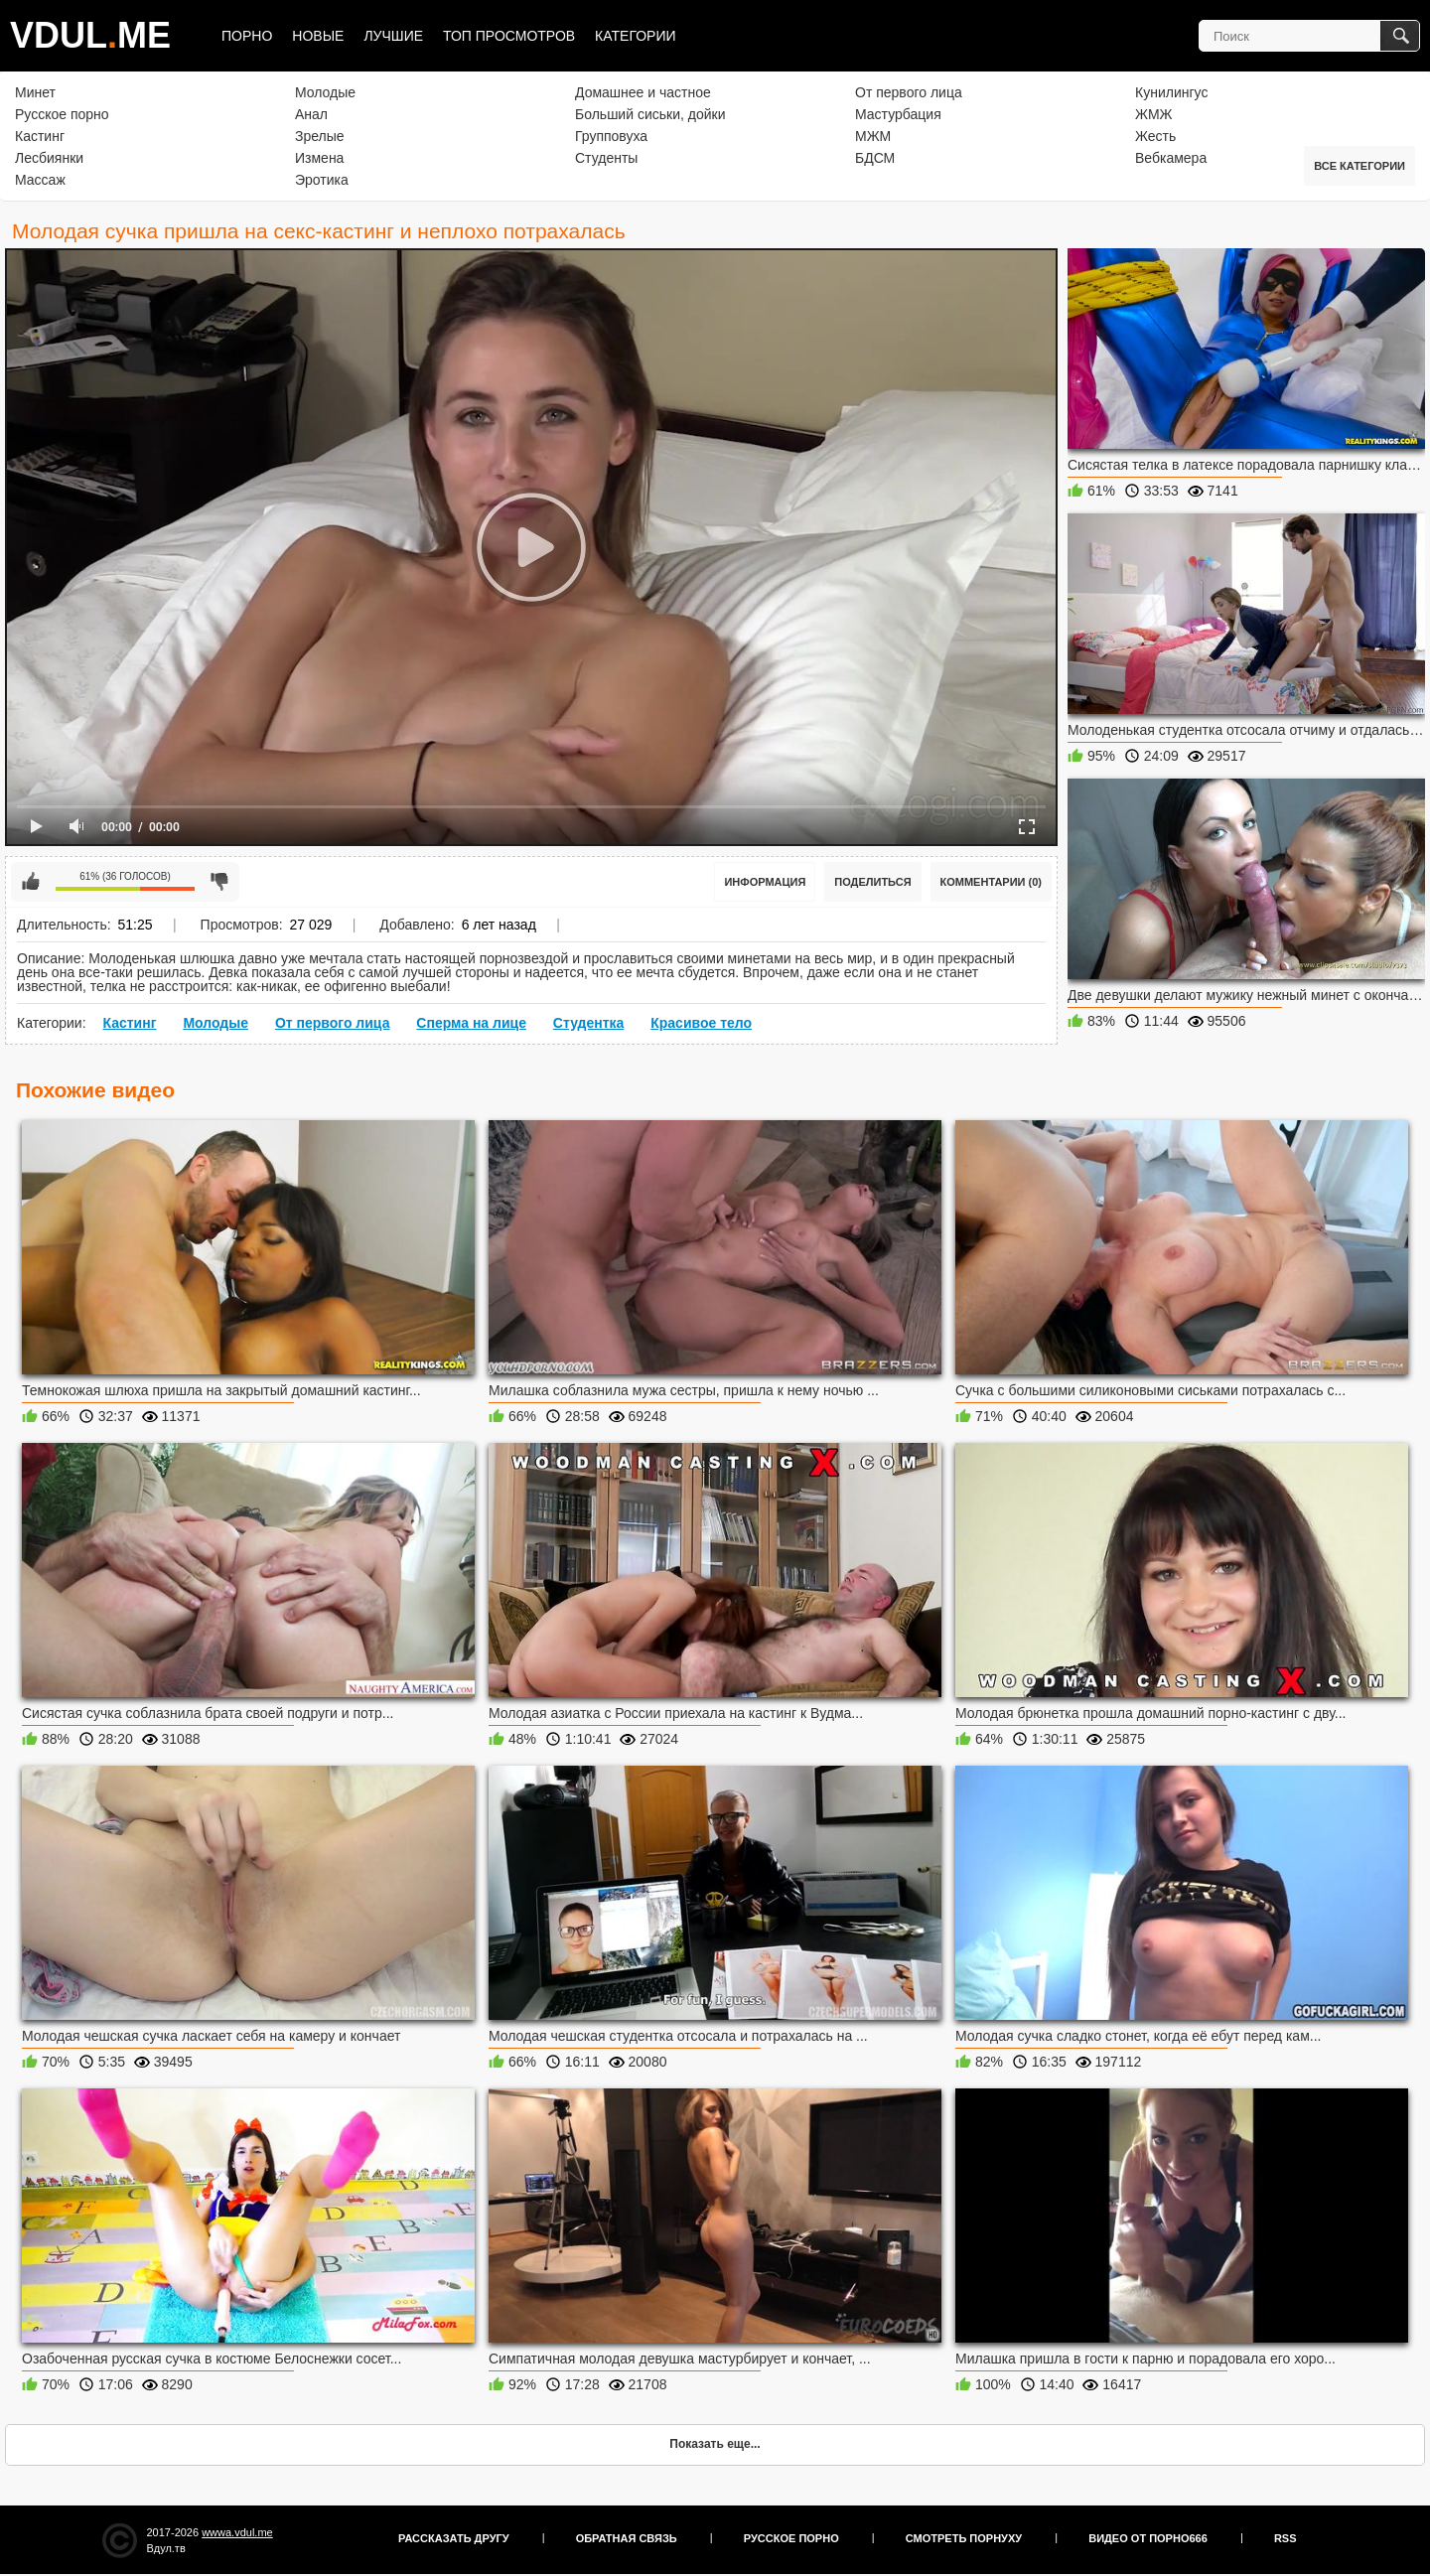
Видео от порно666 (1148, 2538)
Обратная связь (626, 2538)
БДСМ (875, 158)
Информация (764, 882)
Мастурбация (898, 114)
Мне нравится (31, 882)
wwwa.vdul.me (237, 2532)
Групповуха (611, 136)
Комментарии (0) (991, 882)
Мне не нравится (219, 882)
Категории (635, 36)
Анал (311, 114)
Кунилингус (1171, 92)
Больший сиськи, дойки (650, 114)
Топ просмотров (509, 36)
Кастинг (40, 136)
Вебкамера (1171, 158)
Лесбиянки (49, 158)
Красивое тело (701, 1023)
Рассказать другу (453, 2538)
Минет (35, 92)
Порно (246, 36)
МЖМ (873, 136)
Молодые (325, 92)
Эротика (322, 180)
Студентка (589, 1023)
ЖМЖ (1154, 114)
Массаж (40, 180)
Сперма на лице (471, 1023)
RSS (1285, 2538)
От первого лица (908, 92)
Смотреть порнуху (964, 2538)
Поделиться (872, 882)
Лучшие (393, 36)
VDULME (90, 35)
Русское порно (62, 114)
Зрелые (320, 136)
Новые (318, 36)
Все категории (1359, 166)
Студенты (606, 158)
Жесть (1155, 136)
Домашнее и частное (643, 92)
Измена (319, 158)
